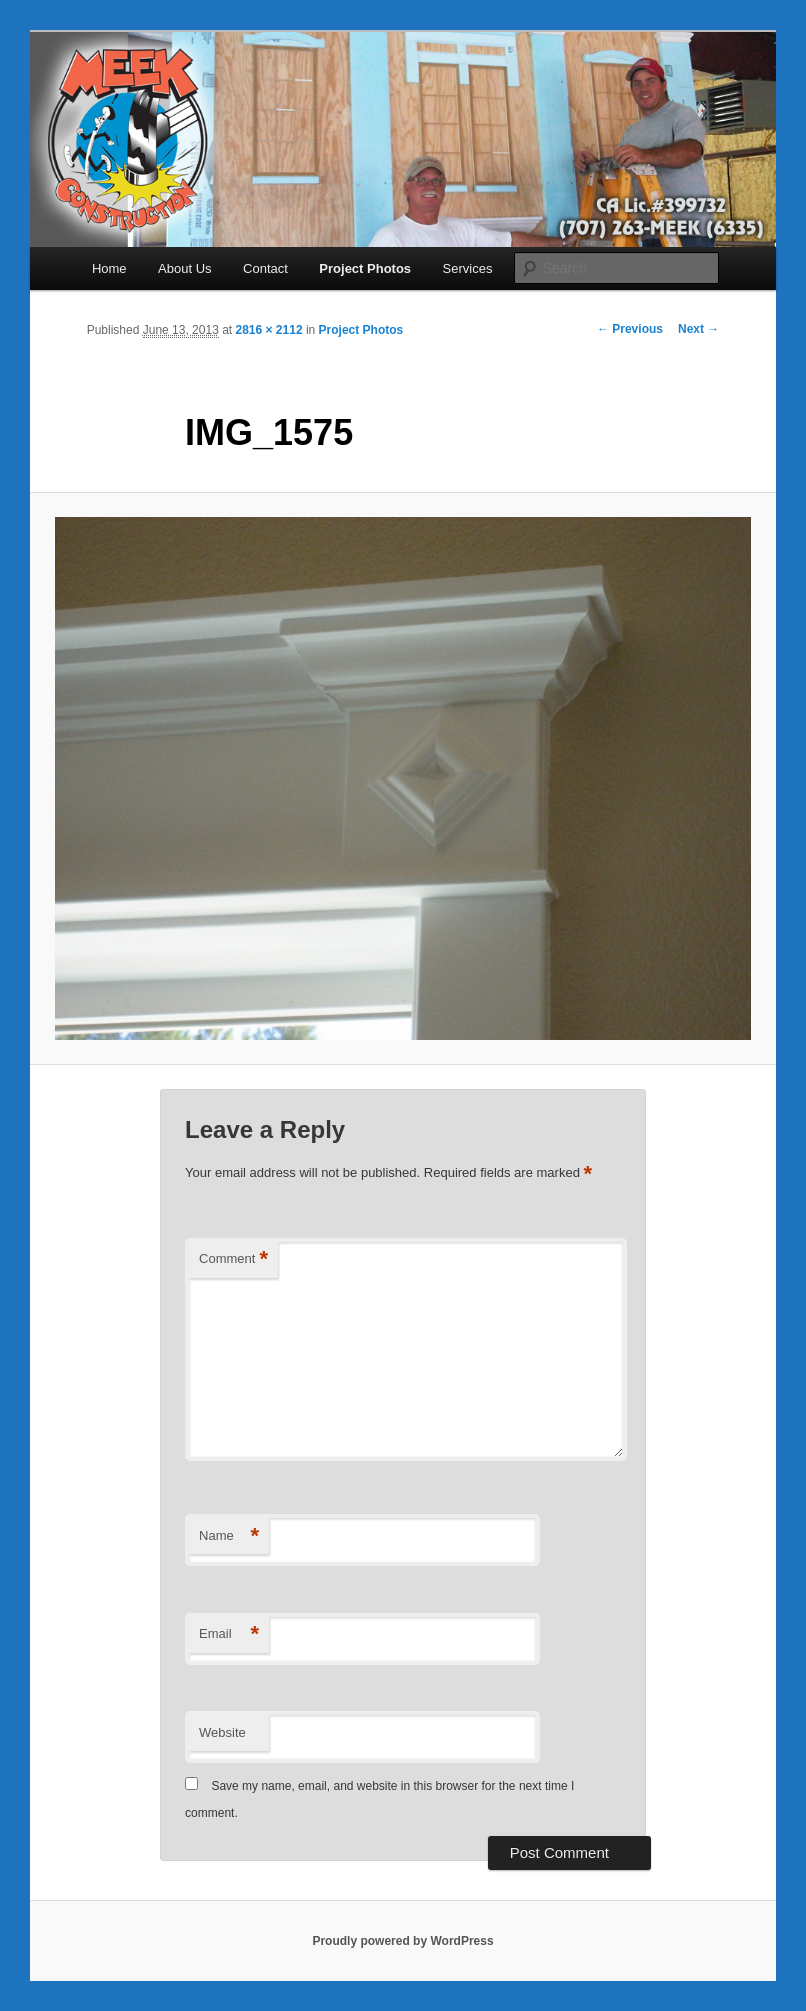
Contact (265, 268)
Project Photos (365, 268)
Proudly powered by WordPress (402, 1941)
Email (229, 1634)
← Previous (630, 329)
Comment (233, 1259)
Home (109, 268)
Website (222, 1732)
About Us (184, 268)
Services (468, 268)
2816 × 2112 (269, 330)
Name (229, 1536)
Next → (698, 329)
